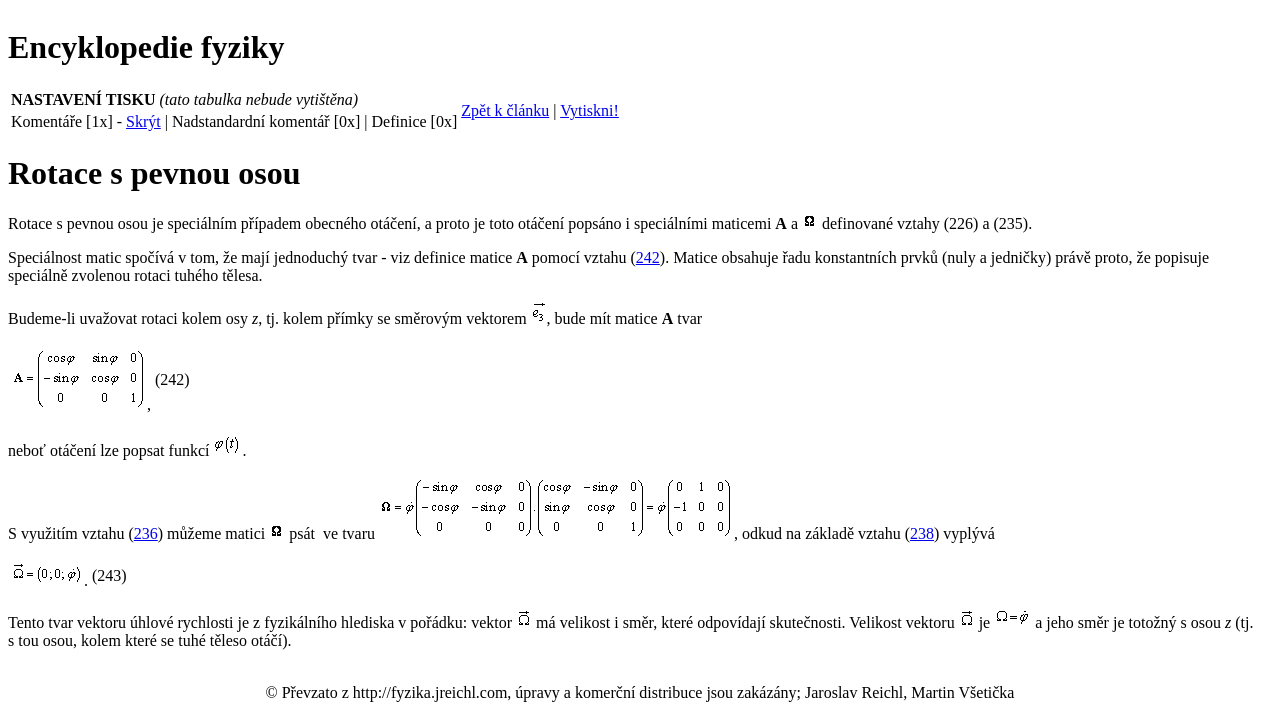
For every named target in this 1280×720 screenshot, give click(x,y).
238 (922, 533)
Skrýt (143, 121)
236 (146, 533)
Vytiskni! (589, 110)
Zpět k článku (505, 110)
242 (648, 257)
